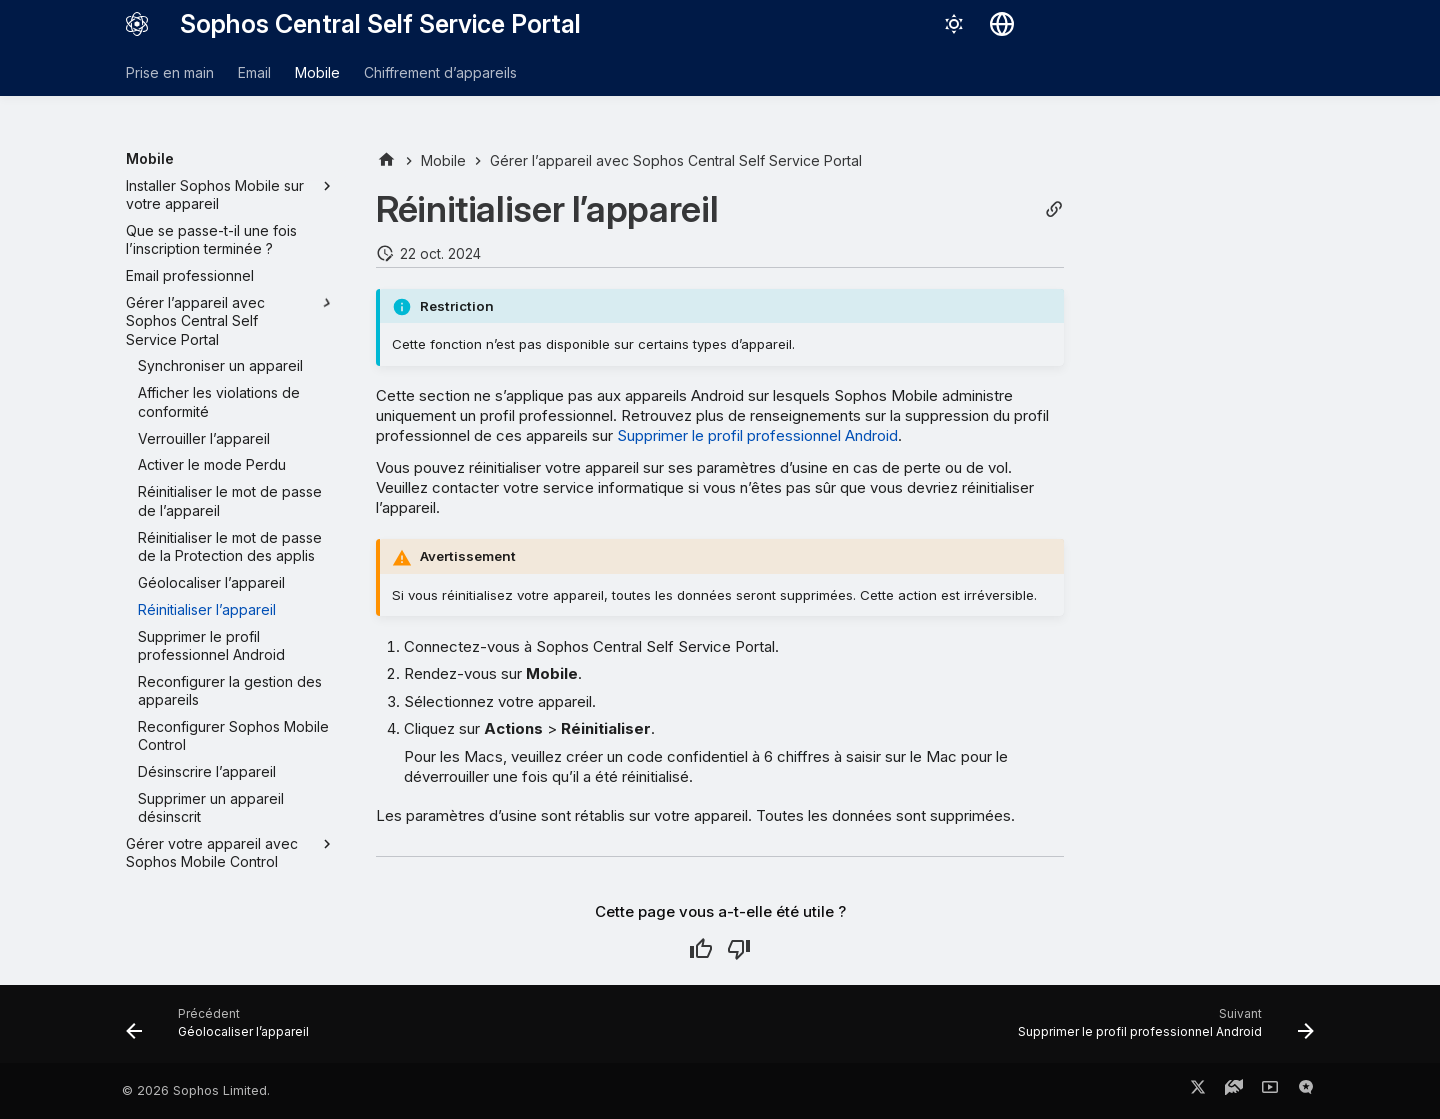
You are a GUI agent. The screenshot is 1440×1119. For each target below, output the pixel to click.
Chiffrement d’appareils (440, 72)
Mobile (317, 72)
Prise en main (170, 72)
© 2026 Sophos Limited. (196, 1090)
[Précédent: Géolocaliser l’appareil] (223, 1030)
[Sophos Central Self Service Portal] (137, 24)
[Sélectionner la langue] (1002, 24)
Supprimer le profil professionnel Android (757, 435)
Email (254, 72)
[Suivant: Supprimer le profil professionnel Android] (1160, 1030)
